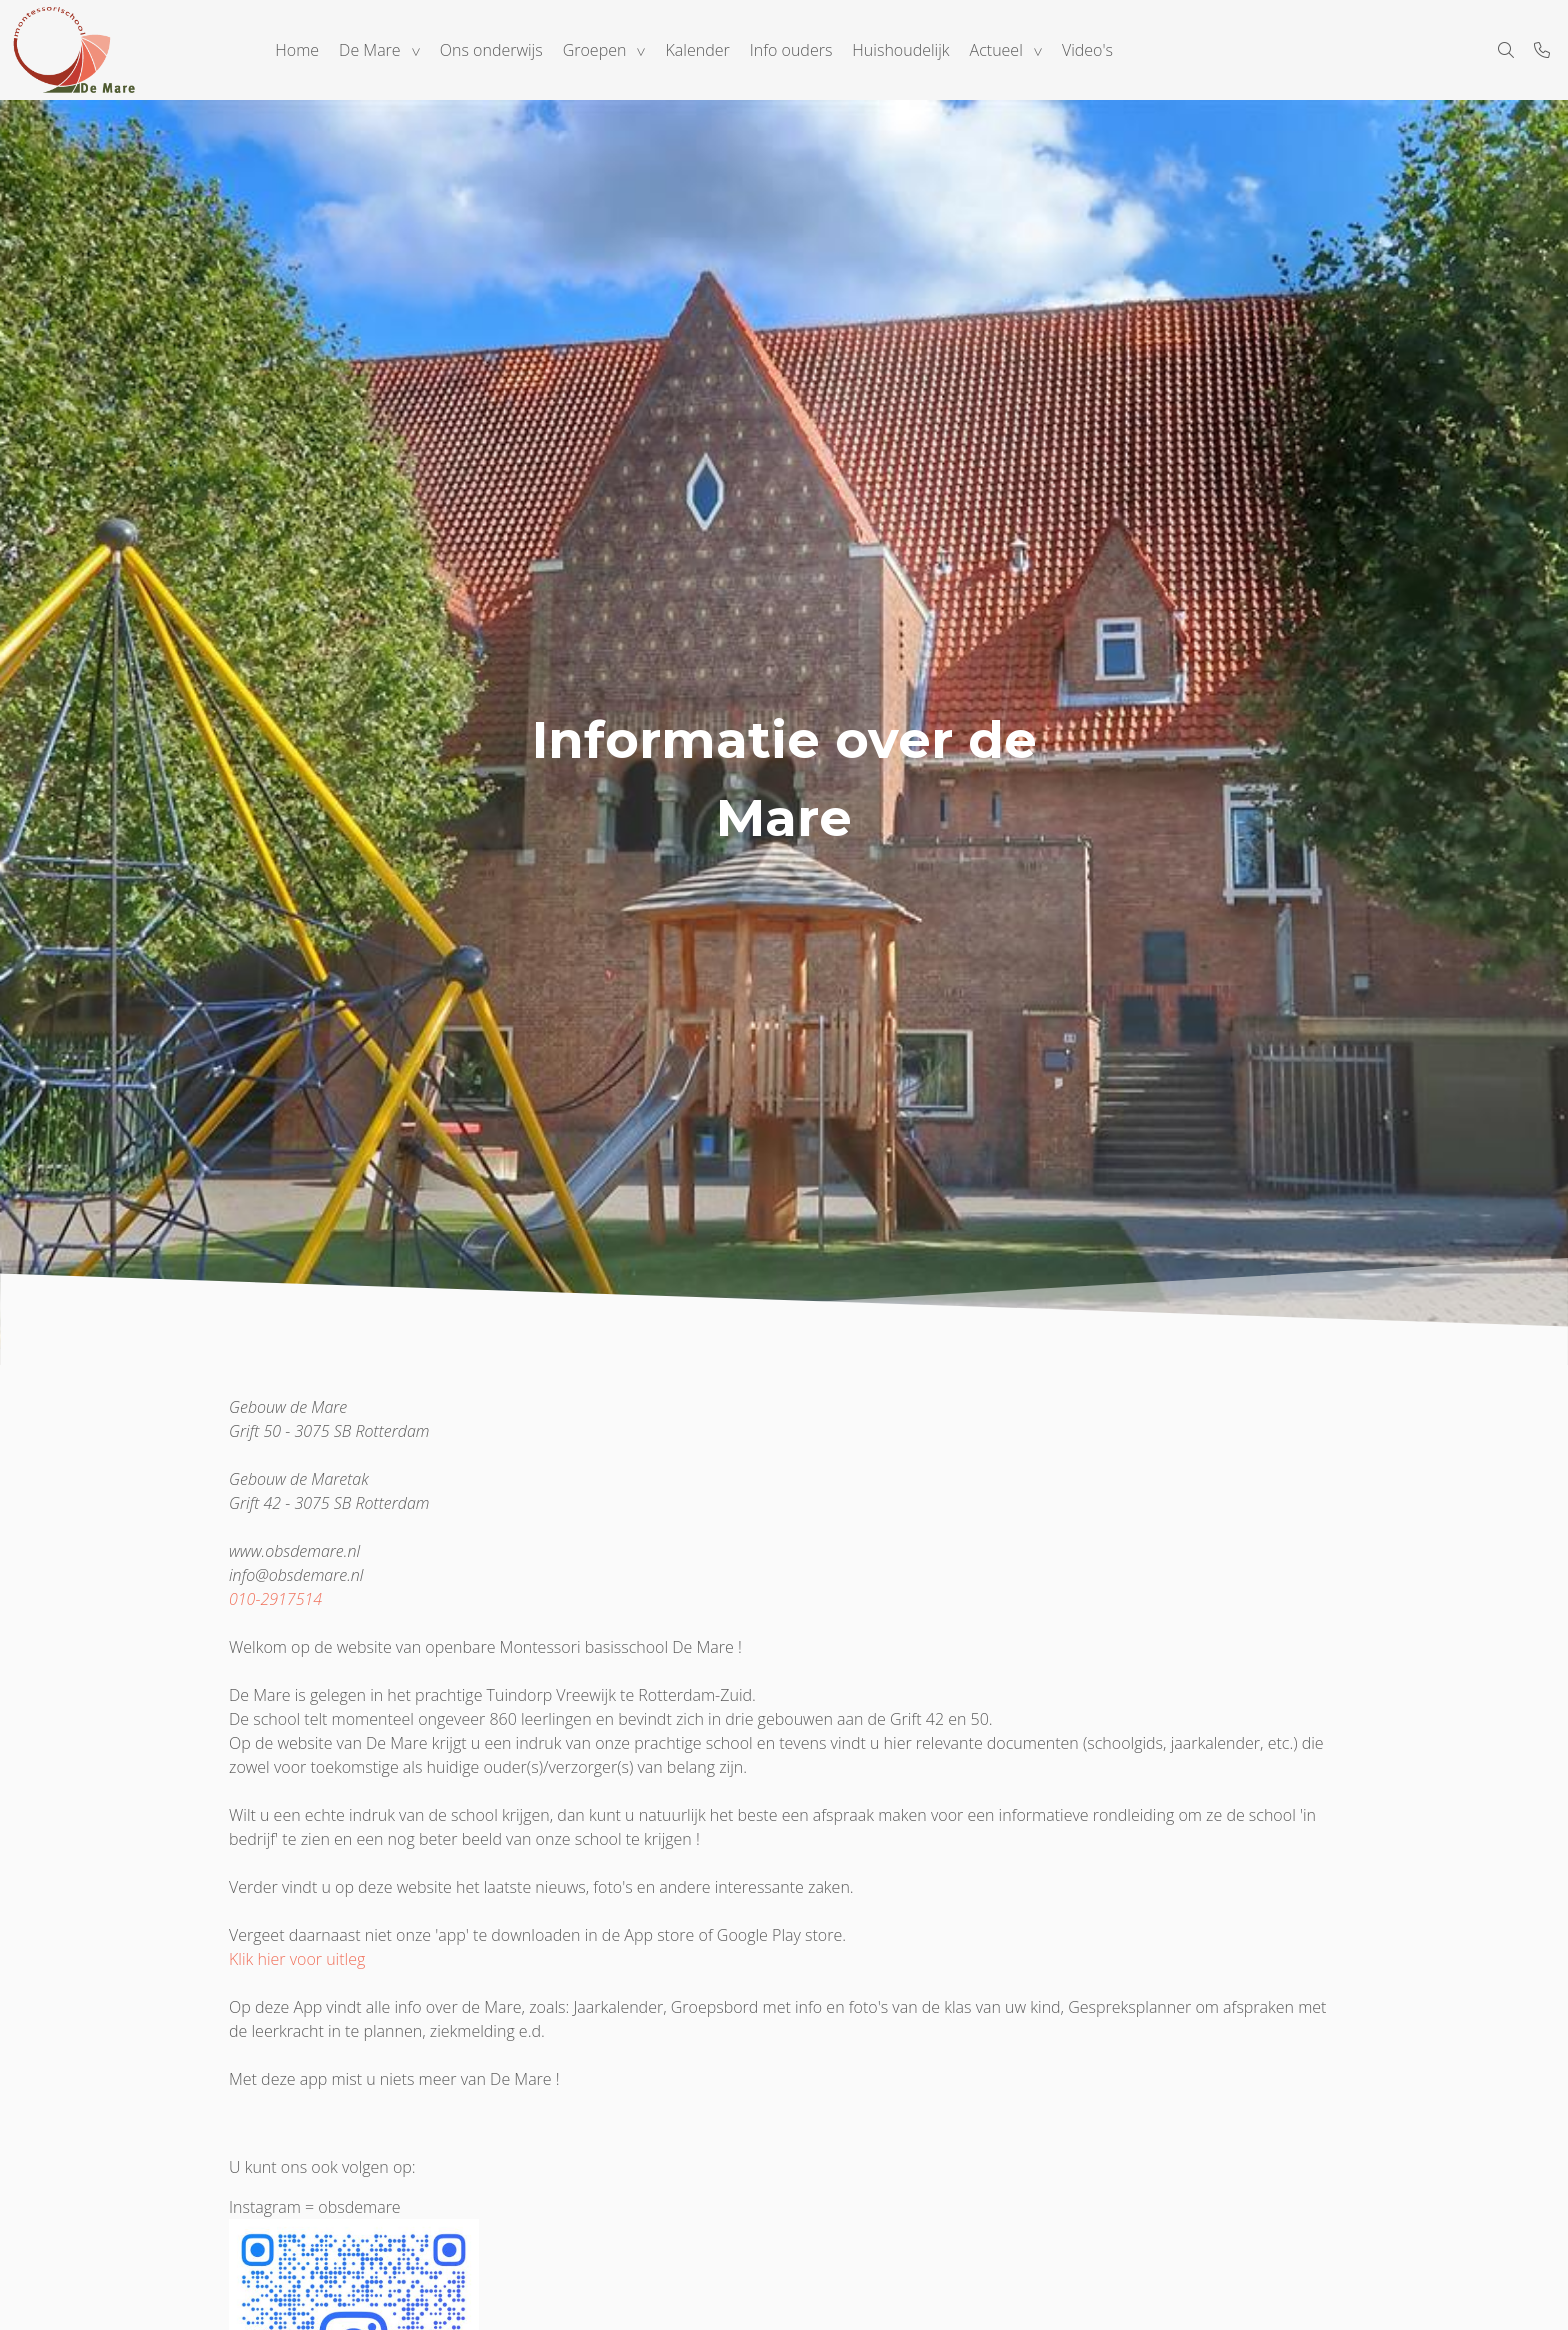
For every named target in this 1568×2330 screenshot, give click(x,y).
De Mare (370, 50)
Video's (1087, 50)
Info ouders (791, 50)
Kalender (698, 50)
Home (297, 50)
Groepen (595, 50)
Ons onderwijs (491, 50)
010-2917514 (275, 1599)
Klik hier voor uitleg (297, 1959)
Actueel (996, 50)
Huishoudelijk (900, 50)
